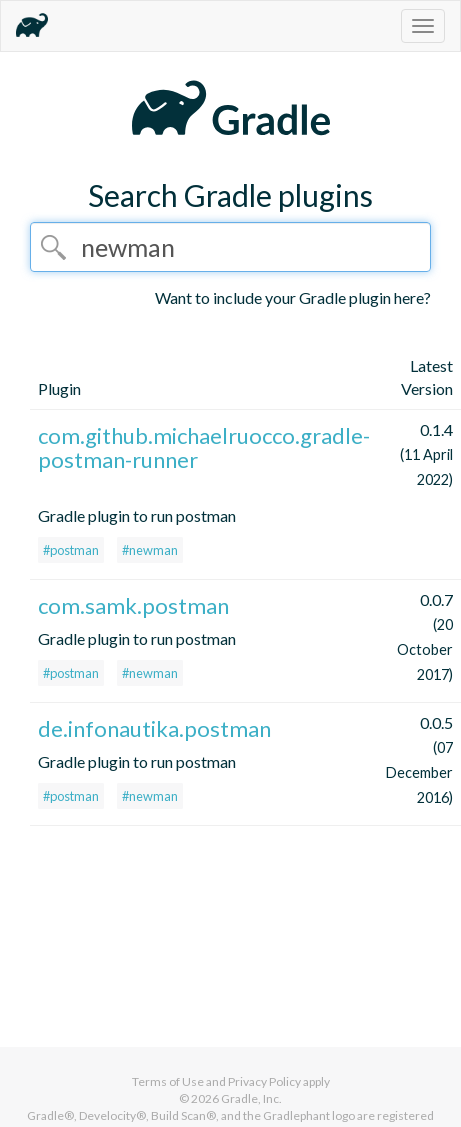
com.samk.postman (133, 605)
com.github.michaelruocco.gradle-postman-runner (204, 447)
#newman (150, 550)
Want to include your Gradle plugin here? (293, 297)
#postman (71, 550)
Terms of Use (168, 1081)
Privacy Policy (264, 1081)
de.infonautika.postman (154, 728)
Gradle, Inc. (251, 1098)
